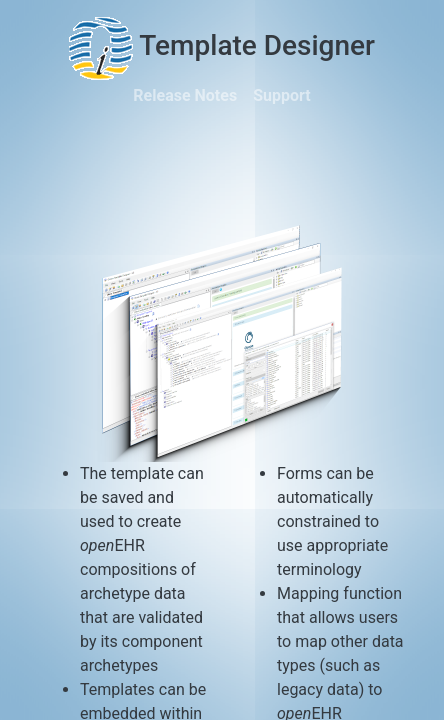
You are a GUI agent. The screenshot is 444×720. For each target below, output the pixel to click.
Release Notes (185, 95)
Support (282, 95)
